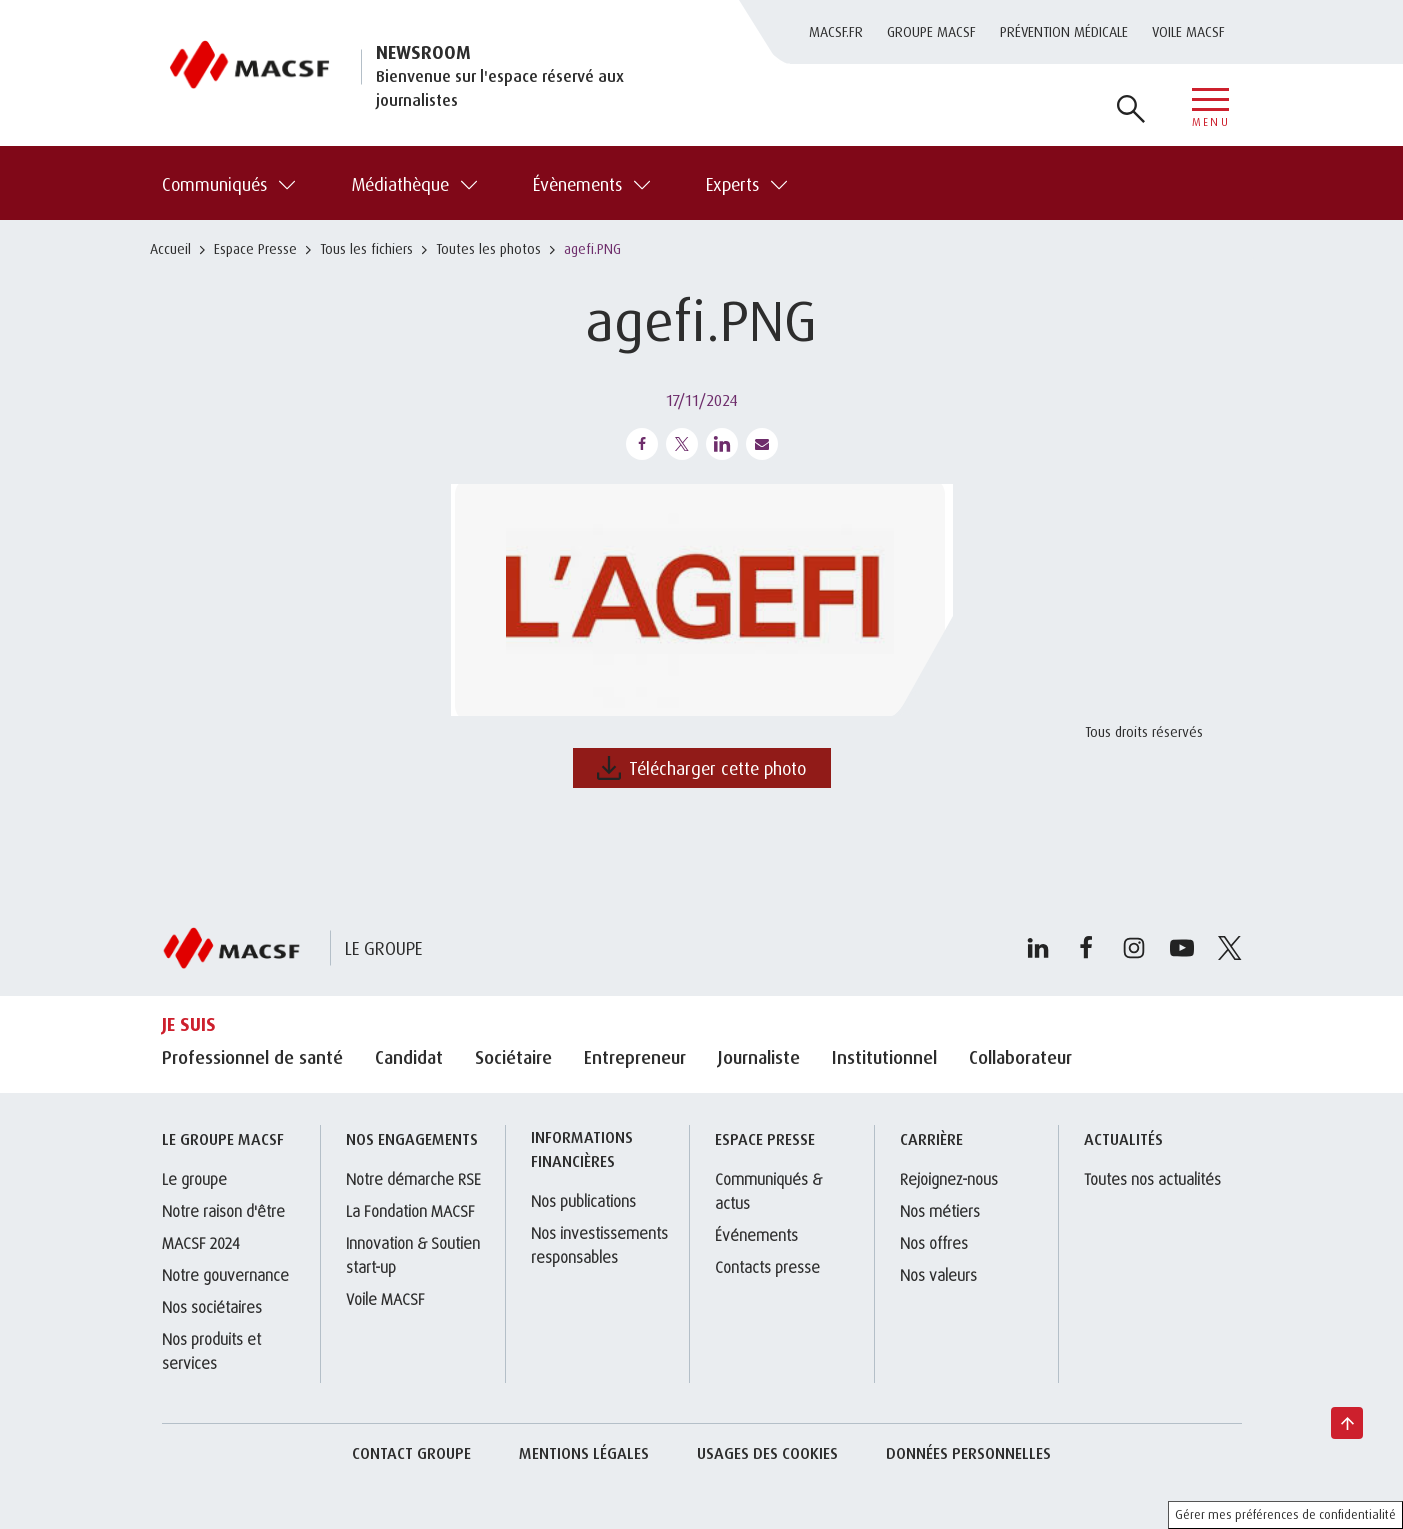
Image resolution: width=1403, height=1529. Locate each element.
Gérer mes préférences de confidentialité (1285, 1514)
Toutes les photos (488, 248)
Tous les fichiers (366, 248)
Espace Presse (255, 248)
